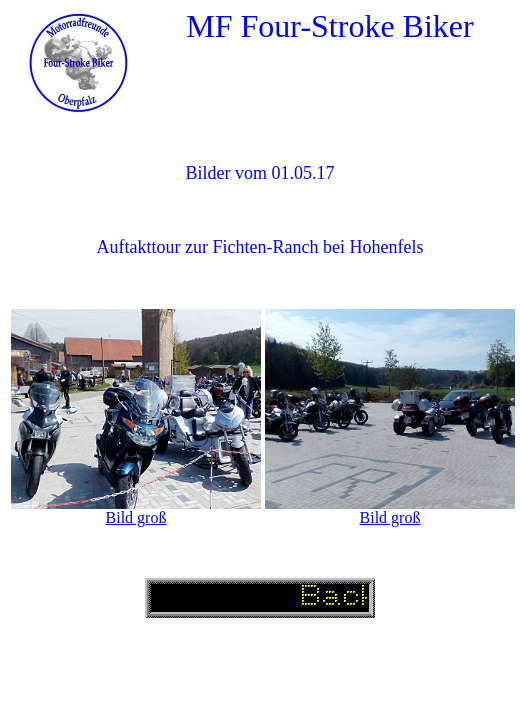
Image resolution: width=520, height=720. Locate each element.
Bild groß (136, 517)
